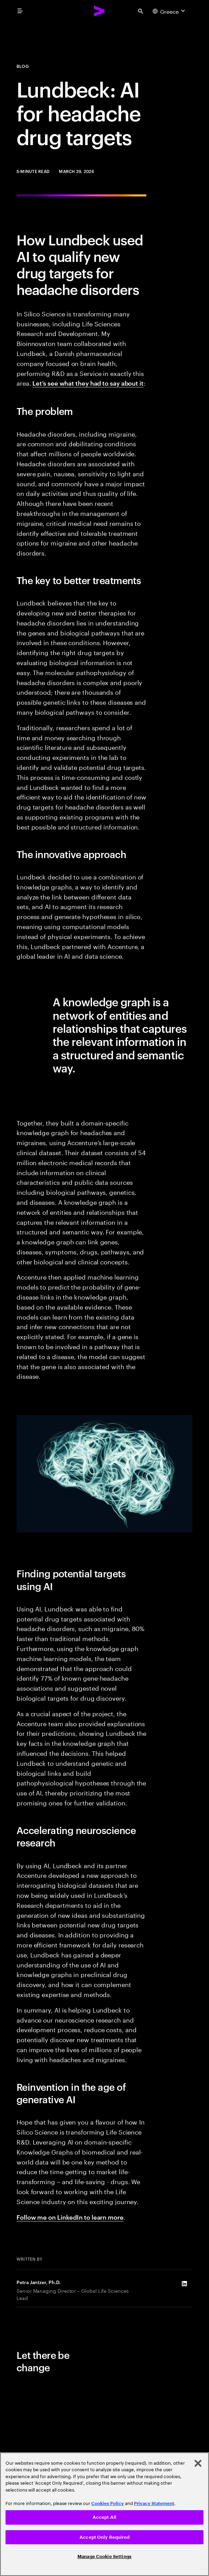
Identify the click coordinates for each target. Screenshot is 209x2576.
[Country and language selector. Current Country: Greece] (169, 11)
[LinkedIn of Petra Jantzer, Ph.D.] (184, 2283)
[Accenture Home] (99, 11)
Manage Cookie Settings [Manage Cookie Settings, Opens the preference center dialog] (104, 2556)
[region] (104, 2514)
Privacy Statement (154, 2503)
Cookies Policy (107, 2503)
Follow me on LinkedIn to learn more (70, 2216)
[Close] (198, 2463)
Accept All (104, 2517)
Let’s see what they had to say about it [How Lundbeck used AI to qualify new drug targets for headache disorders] (88, 382)
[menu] (20, 11)
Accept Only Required (104, 2537)
